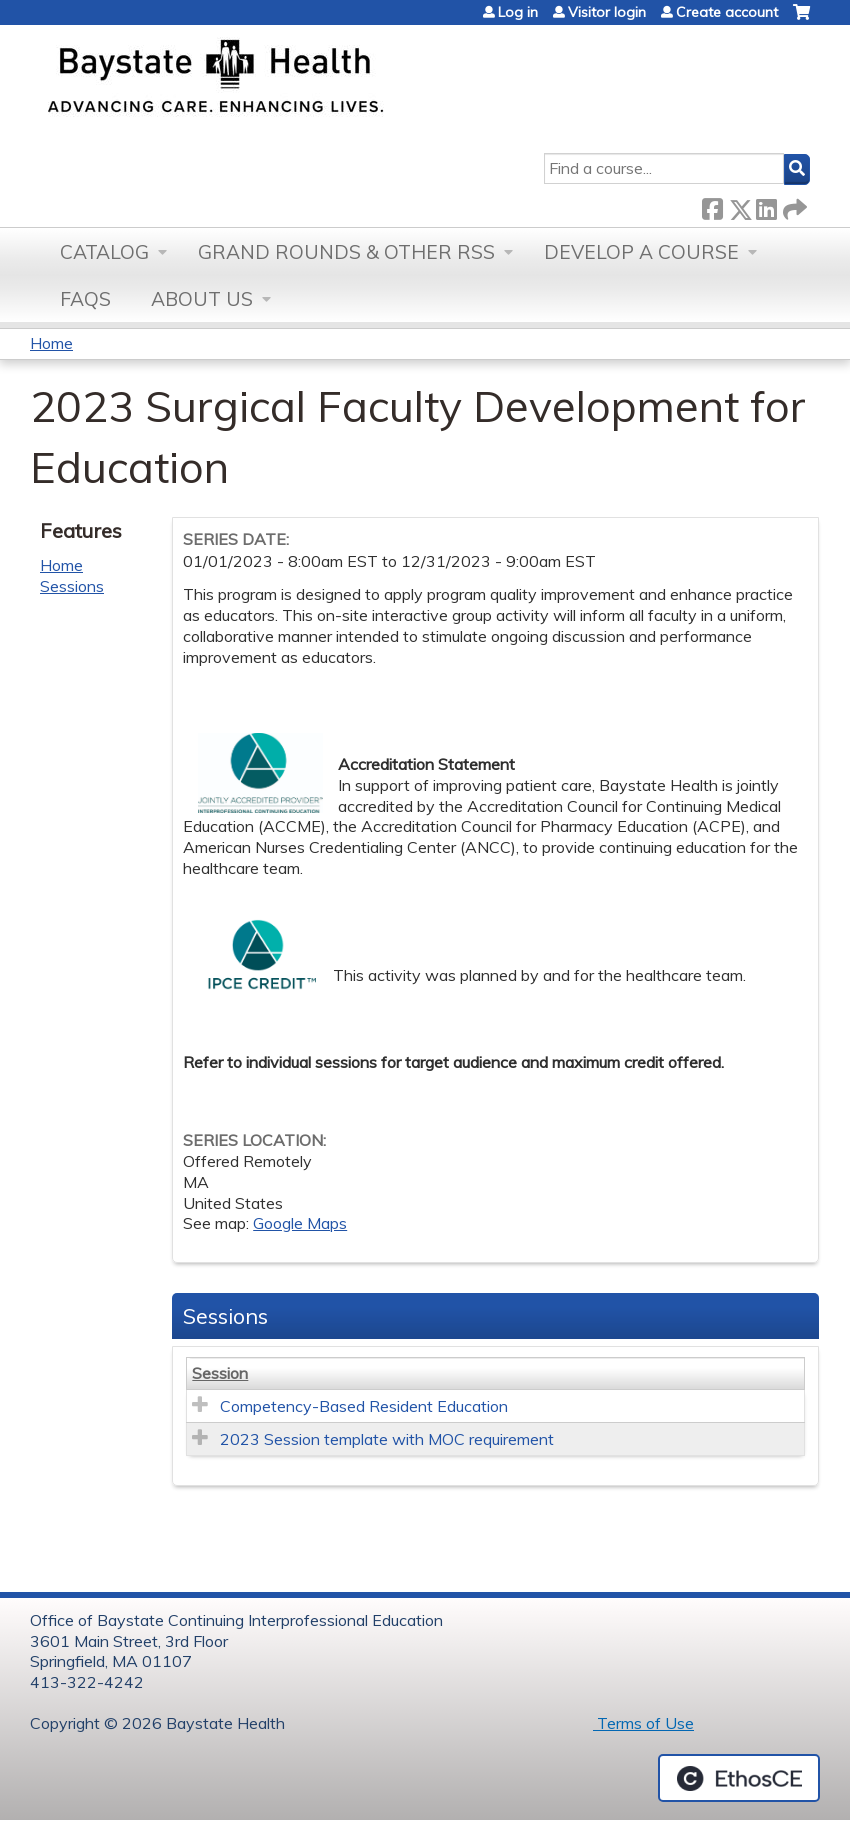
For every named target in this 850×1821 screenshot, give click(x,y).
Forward (793, 205)
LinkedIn (766, 205)
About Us (202, 299)
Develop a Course (641, 252)
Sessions (72, 586)
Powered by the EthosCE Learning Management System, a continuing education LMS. (739, 1778)
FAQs (85, 299)
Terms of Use (643, 1723)
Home (51, 343)
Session (220, 1373)
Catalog (104, 252)
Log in (518, 12)
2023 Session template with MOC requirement (387, 1439)
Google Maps (300, 1223)
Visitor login (607, 12)
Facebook (712, 205)
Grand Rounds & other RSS (346, 252)
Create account (727, 12)
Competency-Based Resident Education (364, 1406)
